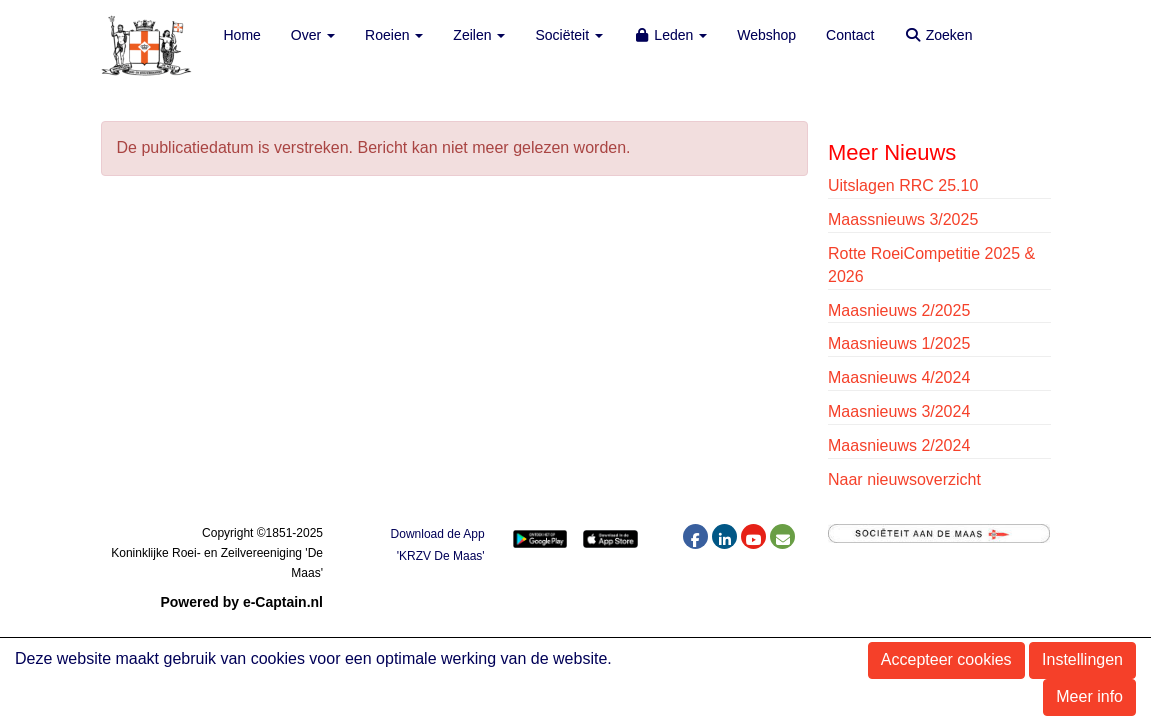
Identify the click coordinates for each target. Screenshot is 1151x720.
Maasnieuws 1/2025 (899, 343)
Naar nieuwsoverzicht (904, 479)
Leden (670, 35)
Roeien (394, 35)
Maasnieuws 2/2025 (899, 310)
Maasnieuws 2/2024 (899, 445)
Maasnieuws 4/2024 (899, 377)
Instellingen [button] (1082, 659)
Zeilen (479, 35)
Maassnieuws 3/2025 (903, 219)
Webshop (766, 35)
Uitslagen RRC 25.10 (903, 185)
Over (313, 35)
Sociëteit (569, 35)
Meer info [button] (1089, 696)
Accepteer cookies (946, 659)
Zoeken (938, 35)
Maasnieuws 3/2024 (899, 411)
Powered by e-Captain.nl (241, 602)
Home (242, 35)
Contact (850, 35)
